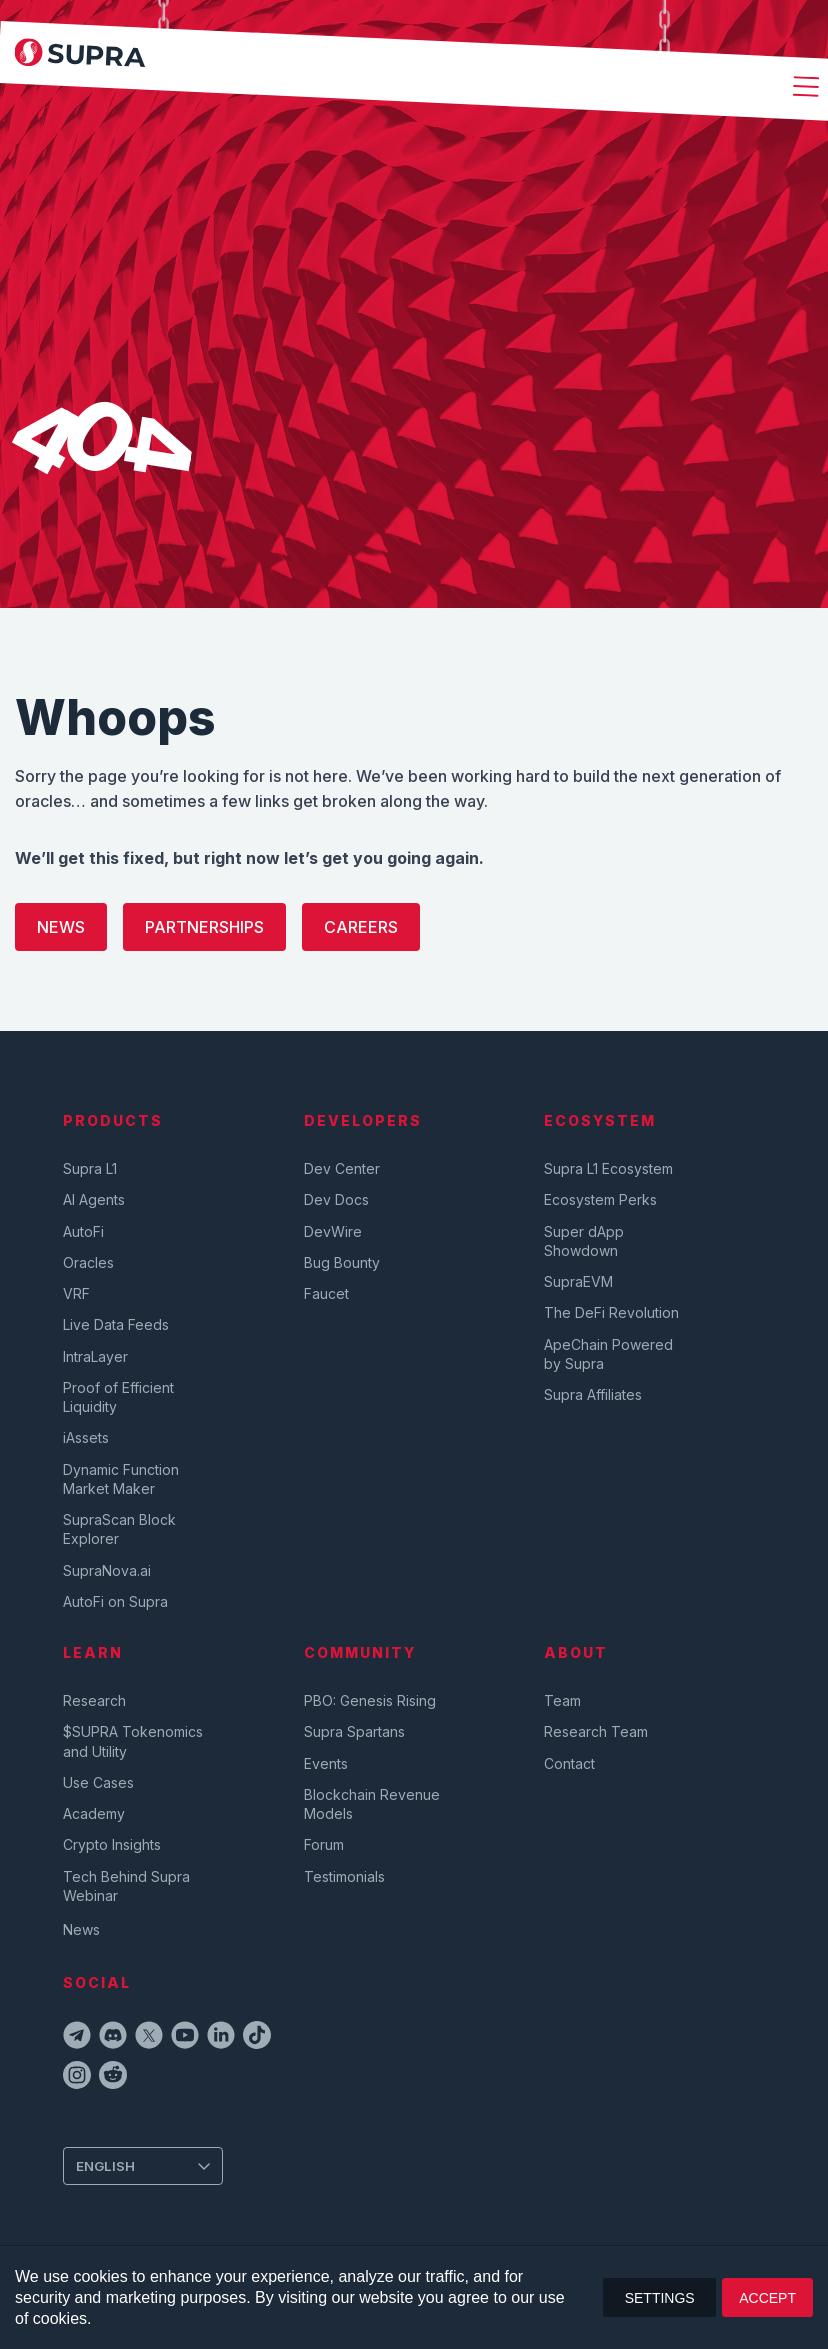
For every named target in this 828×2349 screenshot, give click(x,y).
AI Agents (94, 1199)
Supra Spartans (354, 1731)
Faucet (326, 1293)
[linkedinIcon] (221, 2038)
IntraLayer (95, 1356)
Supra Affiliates (593, 1394)
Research (94, 1700)
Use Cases (98, 1782)
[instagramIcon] (77, 2078)
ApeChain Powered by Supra (608, 1354)
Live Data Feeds (116, 1324)
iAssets (86, 1437)
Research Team (596, 1731)
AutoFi (83, 1231)
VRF (76, 1293)
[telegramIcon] (77, 2038)
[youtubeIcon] (185, 2038)
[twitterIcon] (149, 2038)
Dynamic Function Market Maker (121, 1479)
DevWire (333, 1231)
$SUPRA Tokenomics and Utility (133, 1741)
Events (326, 1763)
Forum (324, 1844)
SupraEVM (578, 1281)
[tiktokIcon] (257, 2038)
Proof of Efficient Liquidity (118, 1397)
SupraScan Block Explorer (119, 1529)
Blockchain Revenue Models (372, 1804)
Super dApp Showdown (584, 1241)
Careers (361, 927)
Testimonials (344, 1876)
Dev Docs (336, 1199)
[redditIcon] (113, 2078)
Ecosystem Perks (600, 1199)
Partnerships (204, 927)
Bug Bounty (342, 1262)
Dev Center (342, 1168)
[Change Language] (143, 2166)
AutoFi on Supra (117, 1601)
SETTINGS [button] (660, 2298)
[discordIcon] (113, 2038)
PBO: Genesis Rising (370, 1700)
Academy (94, 1813)
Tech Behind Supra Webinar (126, 1886)
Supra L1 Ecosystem (608, 1168)
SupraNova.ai (107, 1570)
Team (562, 1700)
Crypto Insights (112, 1844)
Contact (569, 1763)
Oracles (88, 1262)
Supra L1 (90, 1168)
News (61, 927)
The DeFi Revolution (611, 1312)
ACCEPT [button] (767, 2298)
